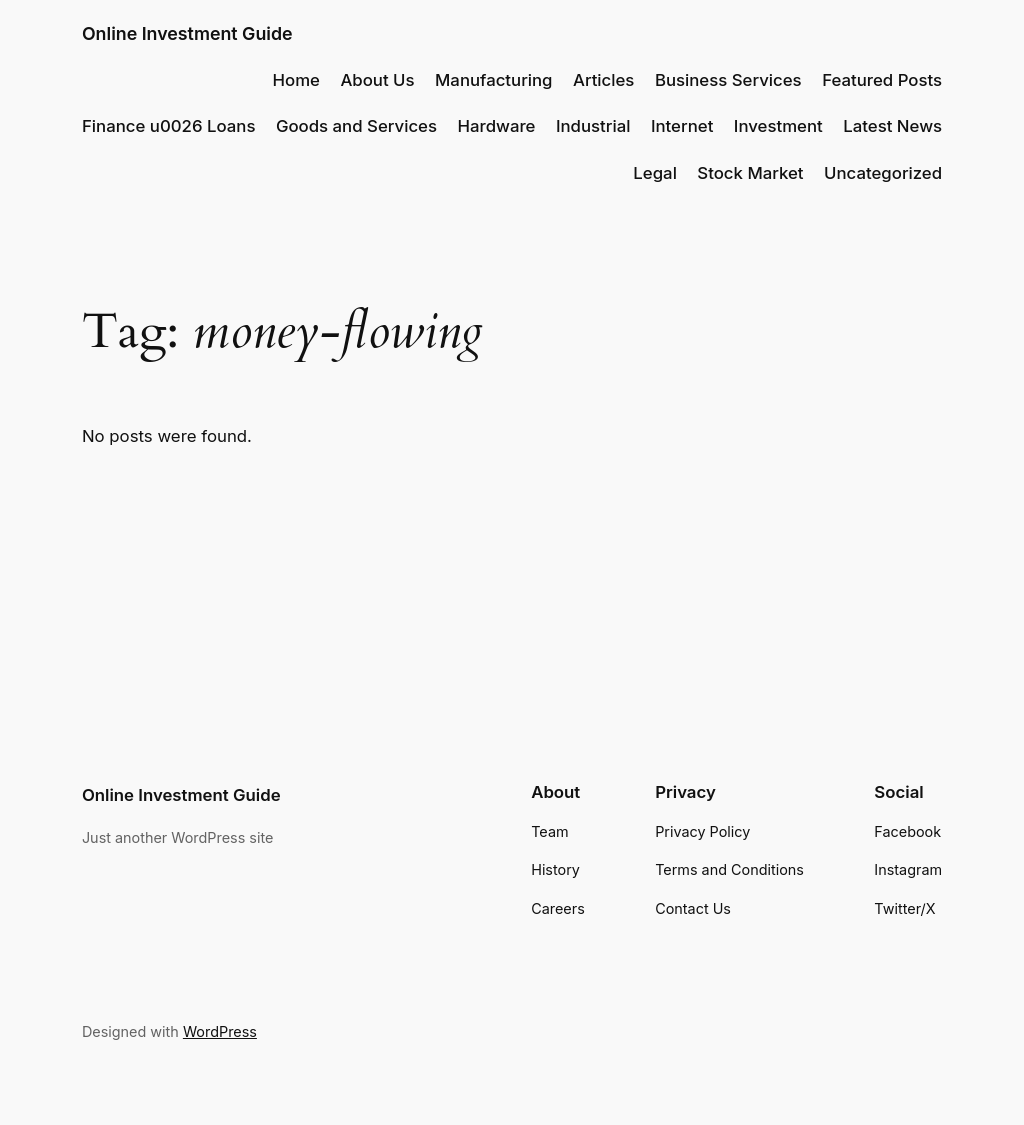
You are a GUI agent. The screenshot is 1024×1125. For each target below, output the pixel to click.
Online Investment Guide (187, 33)
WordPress (220, 1031)
